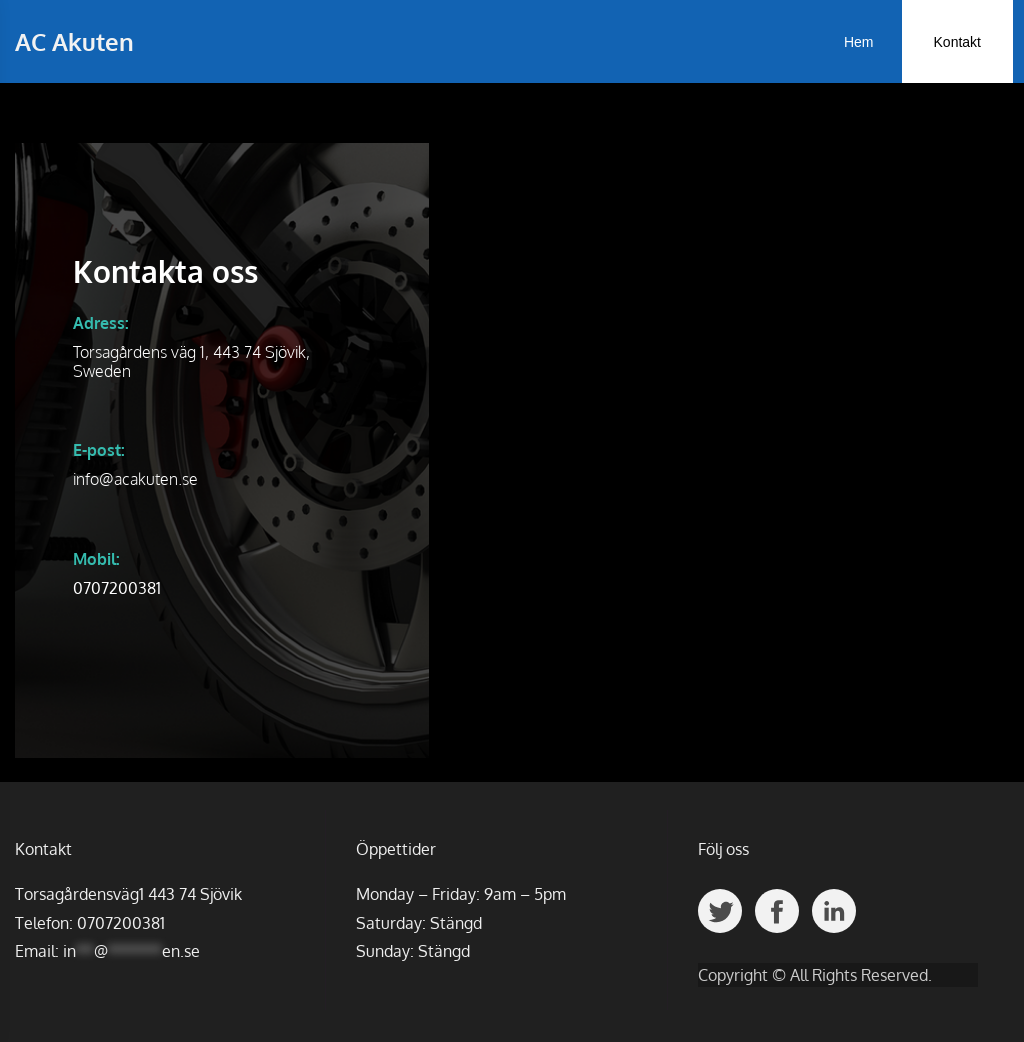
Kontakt (957, 42)
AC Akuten (74, 41)
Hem (859, 42)
